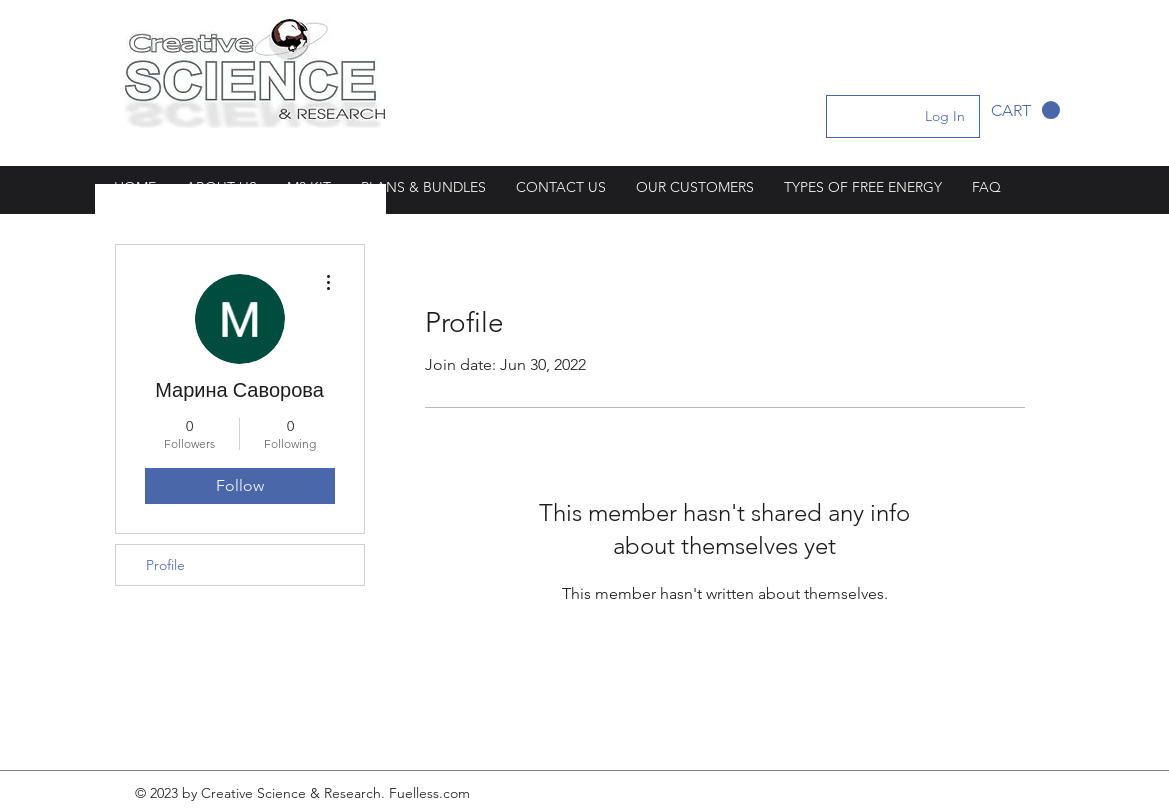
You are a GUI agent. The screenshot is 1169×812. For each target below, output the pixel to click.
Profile (165, 565)
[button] (1025, 110)
